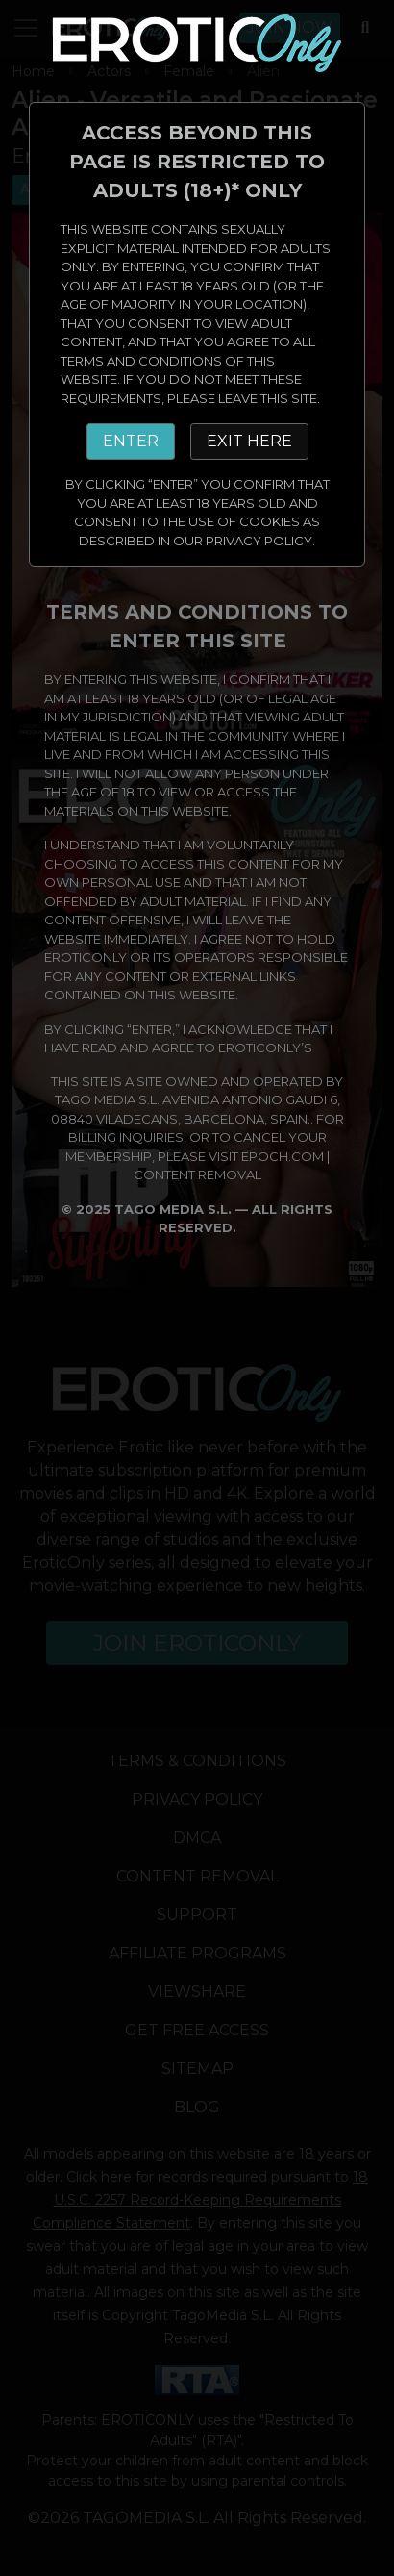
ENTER (131, 441)
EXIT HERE (249, 441)
